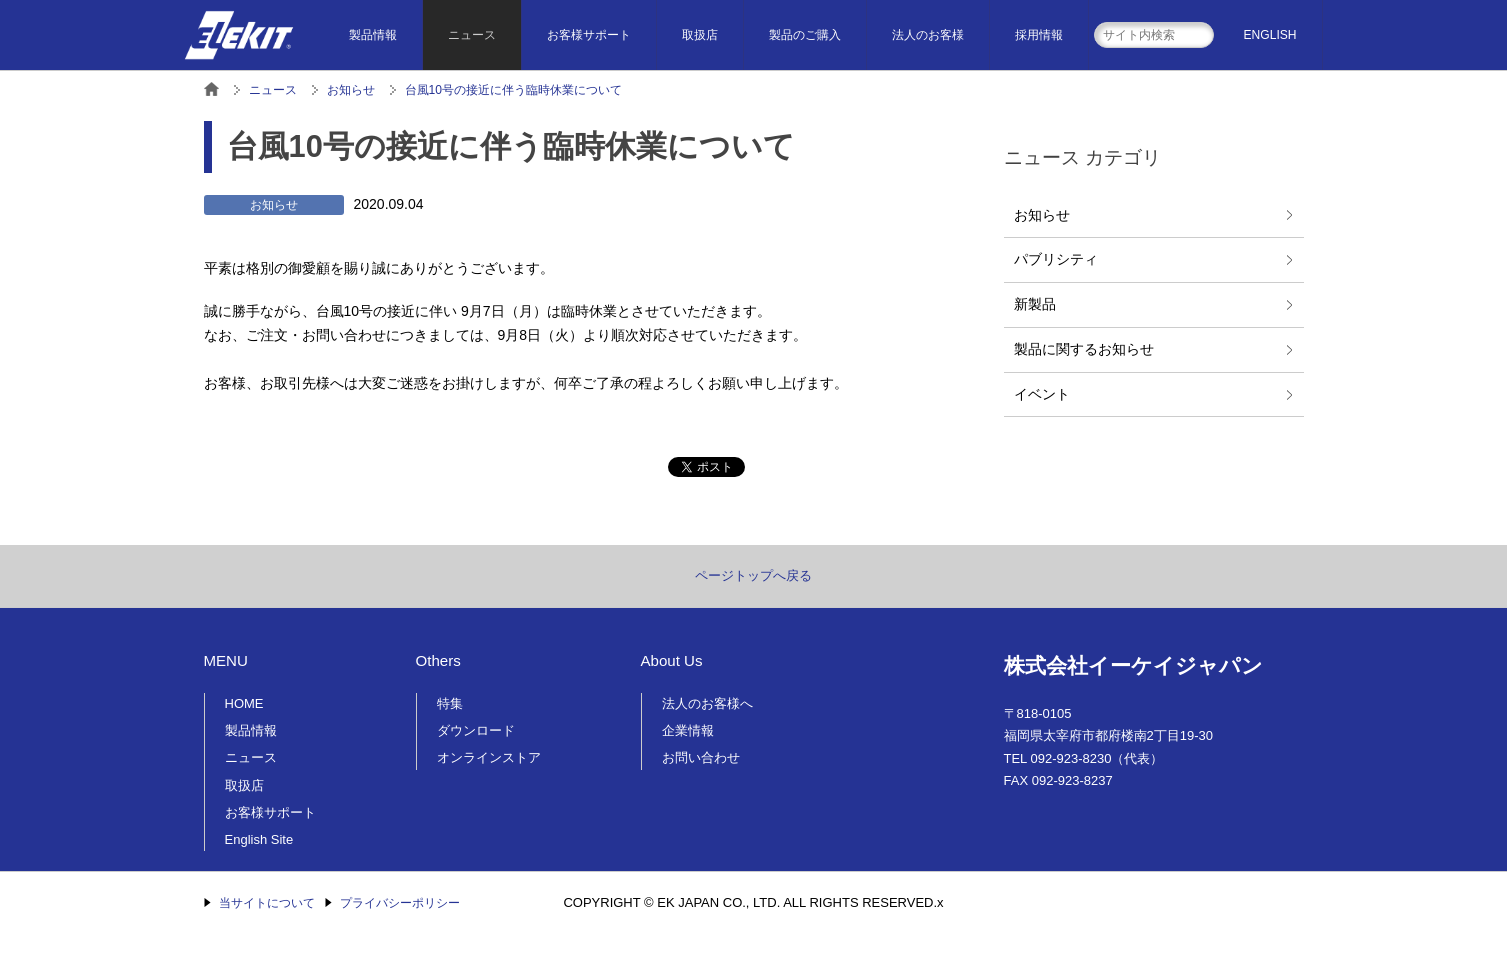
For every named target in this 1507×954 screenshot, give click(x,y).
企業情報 (688, 730)
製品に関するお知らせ (1084, 349)
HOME (244, 703)
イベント (1042, 394)
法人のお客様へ (707, 703)
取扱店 (700, 35)
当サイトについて (267, 903)
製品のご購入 (805, 35)
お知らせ (1042, 215)
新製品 (1035, 304)
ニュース (472, 35)
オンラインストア (489, 757)
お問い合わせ (701, 757)
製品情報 (373, 35)
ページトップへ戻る (753, 575)
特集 (450, 703)
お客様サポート (589, 35)
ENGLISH (1270, 35)
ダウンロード (476, 730)
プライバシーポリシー (400, 903)
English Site (259, 839)
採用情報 (1039, 35)
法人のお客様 (928, 35)
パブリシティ (1056, 259)
